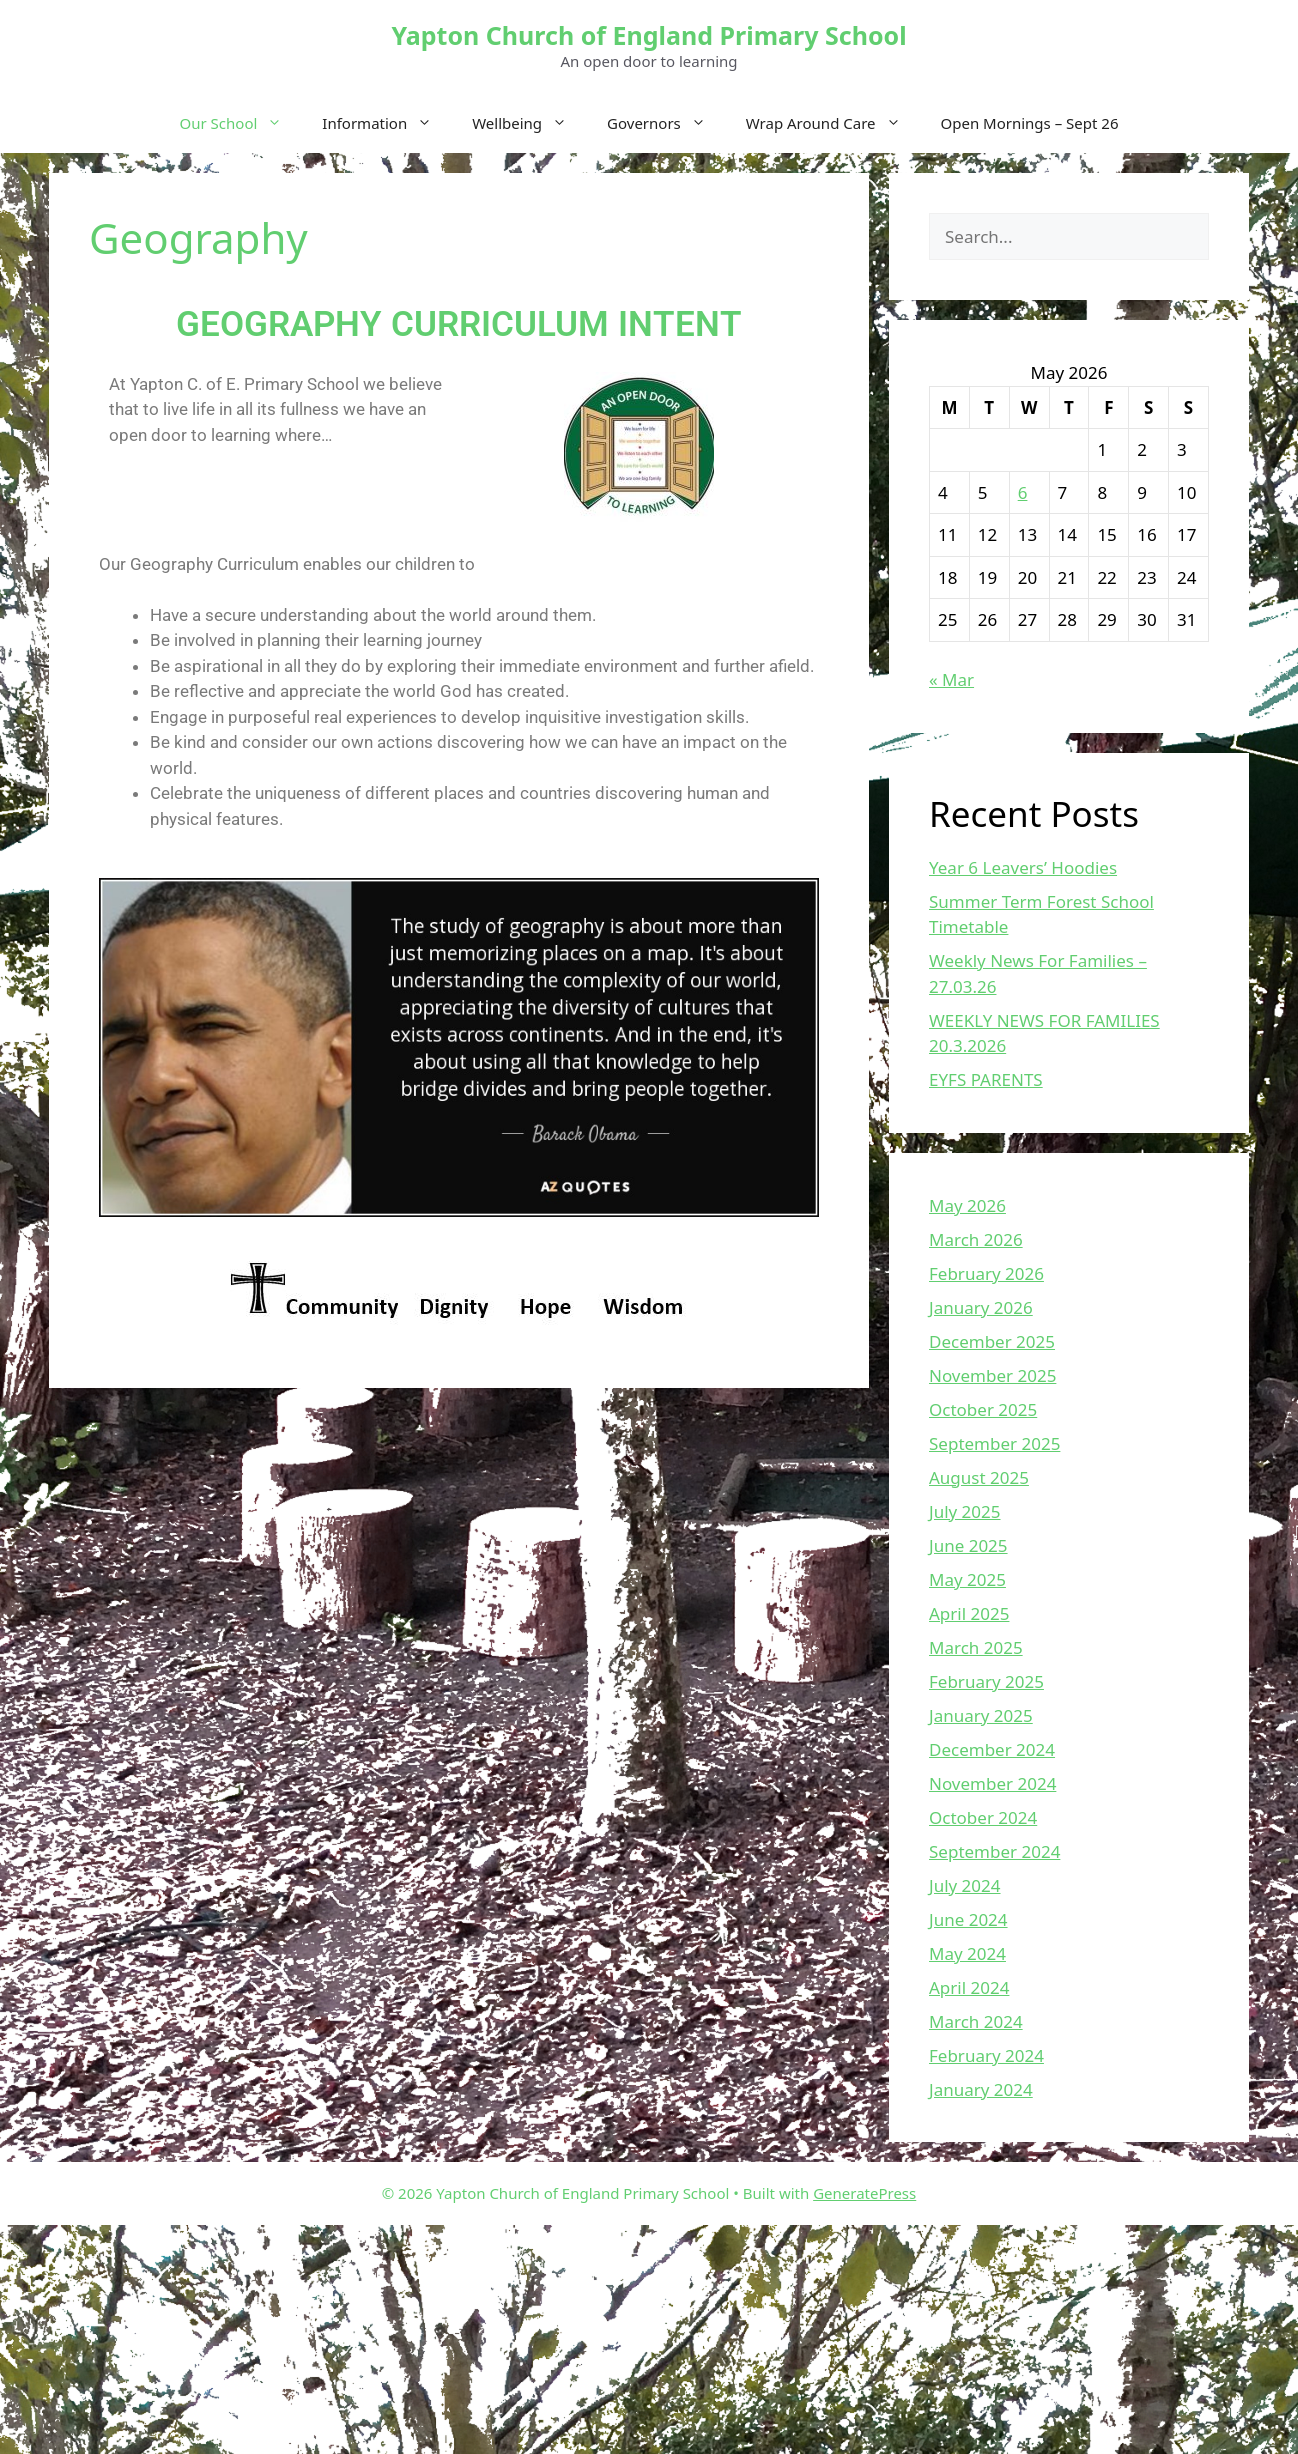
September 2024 (994, 1851)
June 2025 (968, 1545)
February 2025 (986, 1681)
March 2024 (976, 2021)
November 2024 (992, 1783)
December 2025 (992, 1341)
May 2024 (967, 1953)
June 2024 (968, 1919)
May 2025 (967, 1579)
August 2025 (979, 1477)
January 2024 (981, 2089)
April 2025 (969, 1613)
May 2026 (967, 1205)
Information (387, 123)
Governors (666, 123)
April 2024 (969, 1987)
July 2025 (965, 1511)
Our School (241, 123)
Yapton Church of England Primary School (648, 35)
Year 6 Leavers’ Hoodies (1023, 867)
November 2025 (992, 1375)
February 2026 (986, 1273)
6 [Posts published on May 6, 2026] (1023, 492)
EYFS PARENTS (986, 1079)
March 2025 (976, 1647)
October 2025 (983, 1409)
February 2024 (986, 2055)
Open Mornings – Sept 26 (1030, 123)
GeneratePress (864, 2193)
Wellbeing (529, 123)
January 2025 (981, 1715)
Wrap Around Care (833, 123)
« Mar (951, 679)
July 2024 (965, 1885)
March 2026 (976, 1239)
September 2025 (994, 1443)
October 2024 (983, 1817)
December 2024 (992, 1749)
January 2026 (981, 1307)
